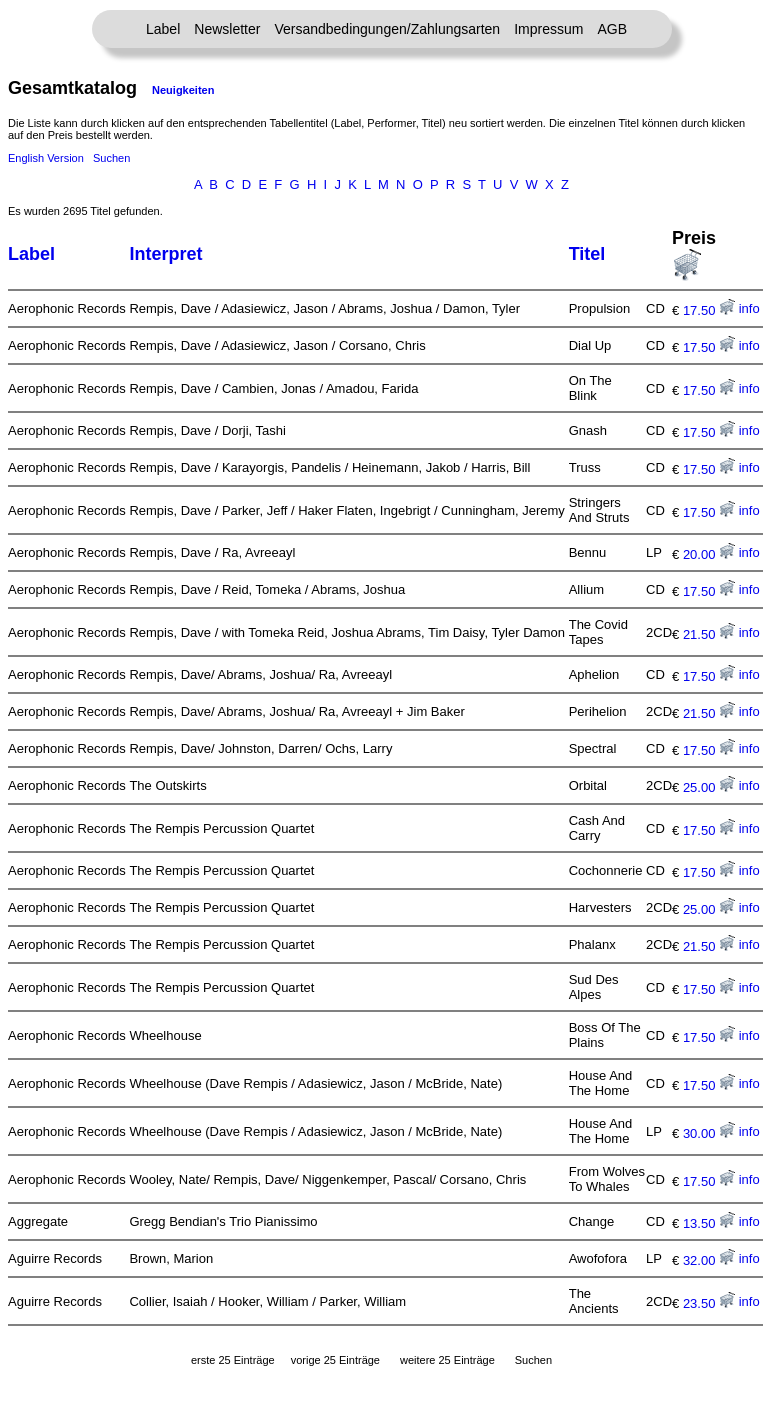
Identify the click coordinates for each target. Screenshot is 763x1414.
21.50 (709, 634)
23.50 (709, 1303)
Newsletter (227, 29)
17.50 (709, 310)
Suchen (111, 158)
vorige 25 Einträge (335, 1360)
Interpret (165, 254)
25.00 (709, 787)
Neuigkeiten (183, 90)
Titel (587, 254)
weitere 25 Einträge (447, 1360)
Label (163, 29)
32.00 (709, 1260)
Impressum (548, 29)
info (749, 308)
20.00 (709, 554)
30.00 (709, 1133)
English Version (46, 158)
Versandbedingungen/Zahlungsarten (387, 29)
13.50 (709, 1223)
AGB (612, 29)
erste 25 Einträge (233, 1360)
